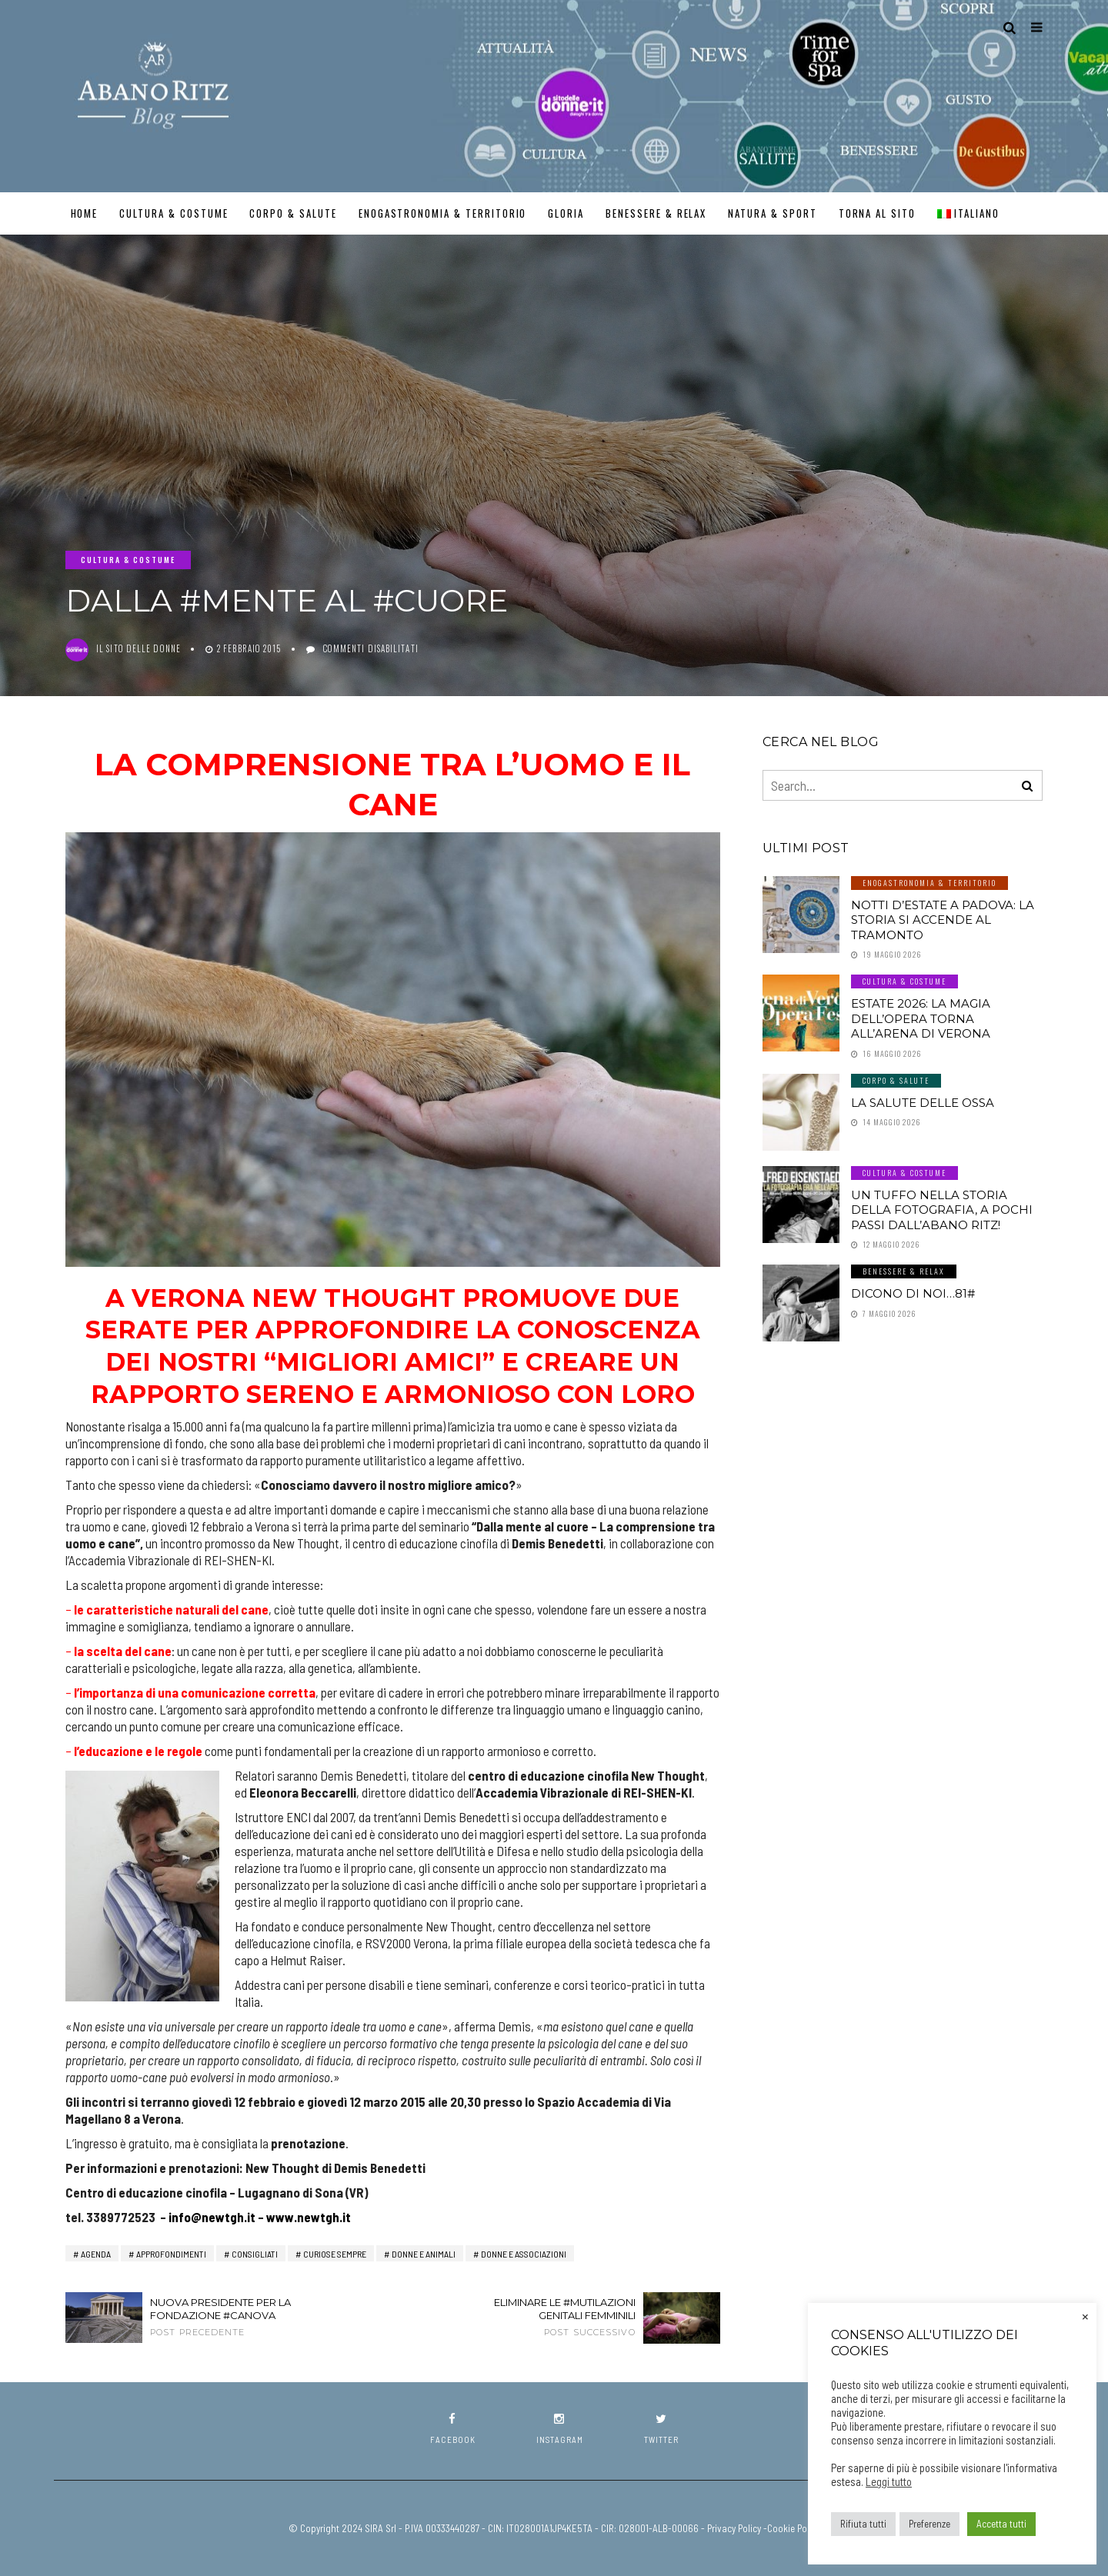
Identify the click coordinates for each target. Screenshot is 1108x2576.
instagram (559, 2428)
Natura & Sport (772, 213)
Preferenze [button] (929, 2524)
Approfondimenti (171, 2253)
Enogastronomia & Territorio (443, 213)
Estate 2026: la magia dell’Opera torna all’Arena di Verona (920, 1018)
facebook (453, 2428)
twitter (661, 2428)
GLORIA (566, 213)
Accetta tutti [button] (1001, 2524)
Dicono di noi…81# (913, 1293)
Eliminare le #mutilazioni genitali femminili (546, 2317)
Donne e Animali (424, 2253)
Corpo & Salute (292, 213)
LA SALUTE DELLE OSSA (922, 1102)
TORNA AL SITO (877, 213)
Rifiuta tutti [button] (863, 2524)
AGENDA (96, 2253)
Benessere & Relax (656, 213)
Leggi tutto (889, 2481)
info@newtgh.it (212, 2216)
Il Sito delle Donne (138, 648)
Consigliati (255, 2253)
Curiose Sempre (334, 2253)
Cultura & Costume (173, 213)
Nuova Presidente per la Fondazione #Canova (238, 2317)
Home (84, 213)
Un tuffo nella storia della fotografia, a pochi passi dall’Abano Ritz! (942, 1210)
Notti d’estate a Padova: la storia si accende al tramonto (942, 920)
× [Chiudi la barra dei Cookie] (1085, 2315)
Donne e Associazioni (523, 2253)
